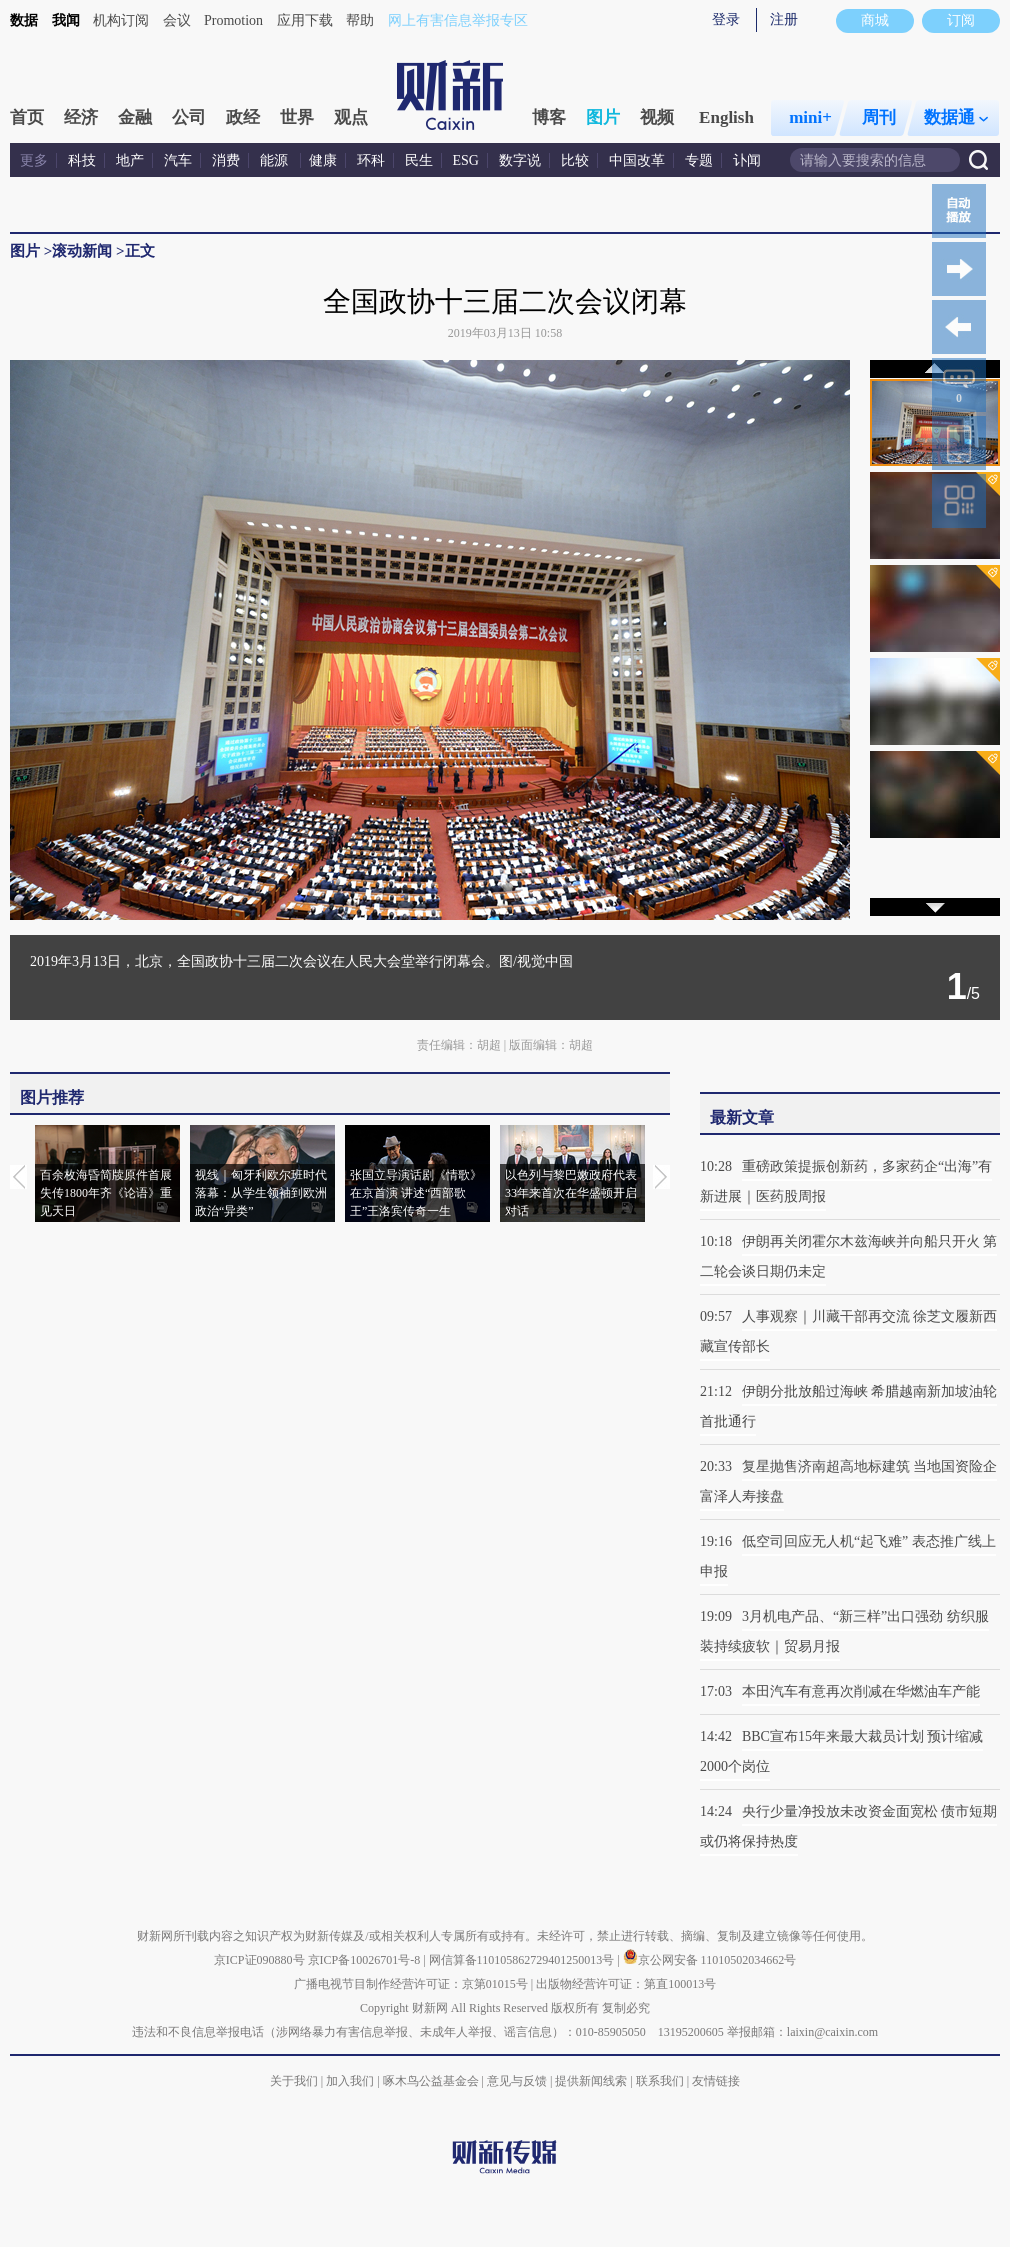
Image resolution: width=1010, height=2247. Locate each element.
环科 (371, 160)
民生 (419, 160)
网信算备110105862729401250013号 (523, 1960)
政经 (243, 117)
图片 (603, 117)
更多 (34, 160)
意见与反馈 (517, 2081)
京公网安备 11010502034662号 (710, 1960)
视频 (657, 117)
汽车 (178, 160)
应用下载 (305, 20)
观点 (351, 117)
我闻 (66, 20)
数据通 (956, 117)
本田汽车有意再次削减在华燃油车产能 (861, 1691)
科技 (82, 160)
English (726, 117)
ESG (466, 160)
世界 (297, 117)
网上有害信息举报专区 (458, 20)
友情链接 (716, 2081)
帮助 (360, 20)
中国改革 (637, 160)
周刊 (879, 117)
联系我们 (660, 2081)
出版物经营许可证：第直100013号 (626, 1984)
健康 (323, 160)
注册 (784, 19)
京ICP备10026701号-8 (366, 1960)
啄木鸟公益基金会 (432, 2081)
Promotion (233, 20)
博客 (549, 117)
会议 (177, 20)
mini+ (810, 117)
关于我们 (294, 2081)
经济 (81, 117)
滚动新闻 (82, 251)
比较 (575, 160)
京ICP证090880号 (259, 1960)
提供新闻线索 (591, 2081)
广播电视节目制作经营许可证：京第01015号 (411, 1984)
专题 (699, 160)
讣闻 (747, 160)
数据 (24, 20)
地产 (130, 160)
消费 (226, 160)
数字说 (520, 160)
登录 (726, 19)
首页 (27, 117)
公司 (189, 117)
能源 (276, 160)
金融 (135, 117)
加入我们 (350, 2081)
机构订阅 (121, 20)
